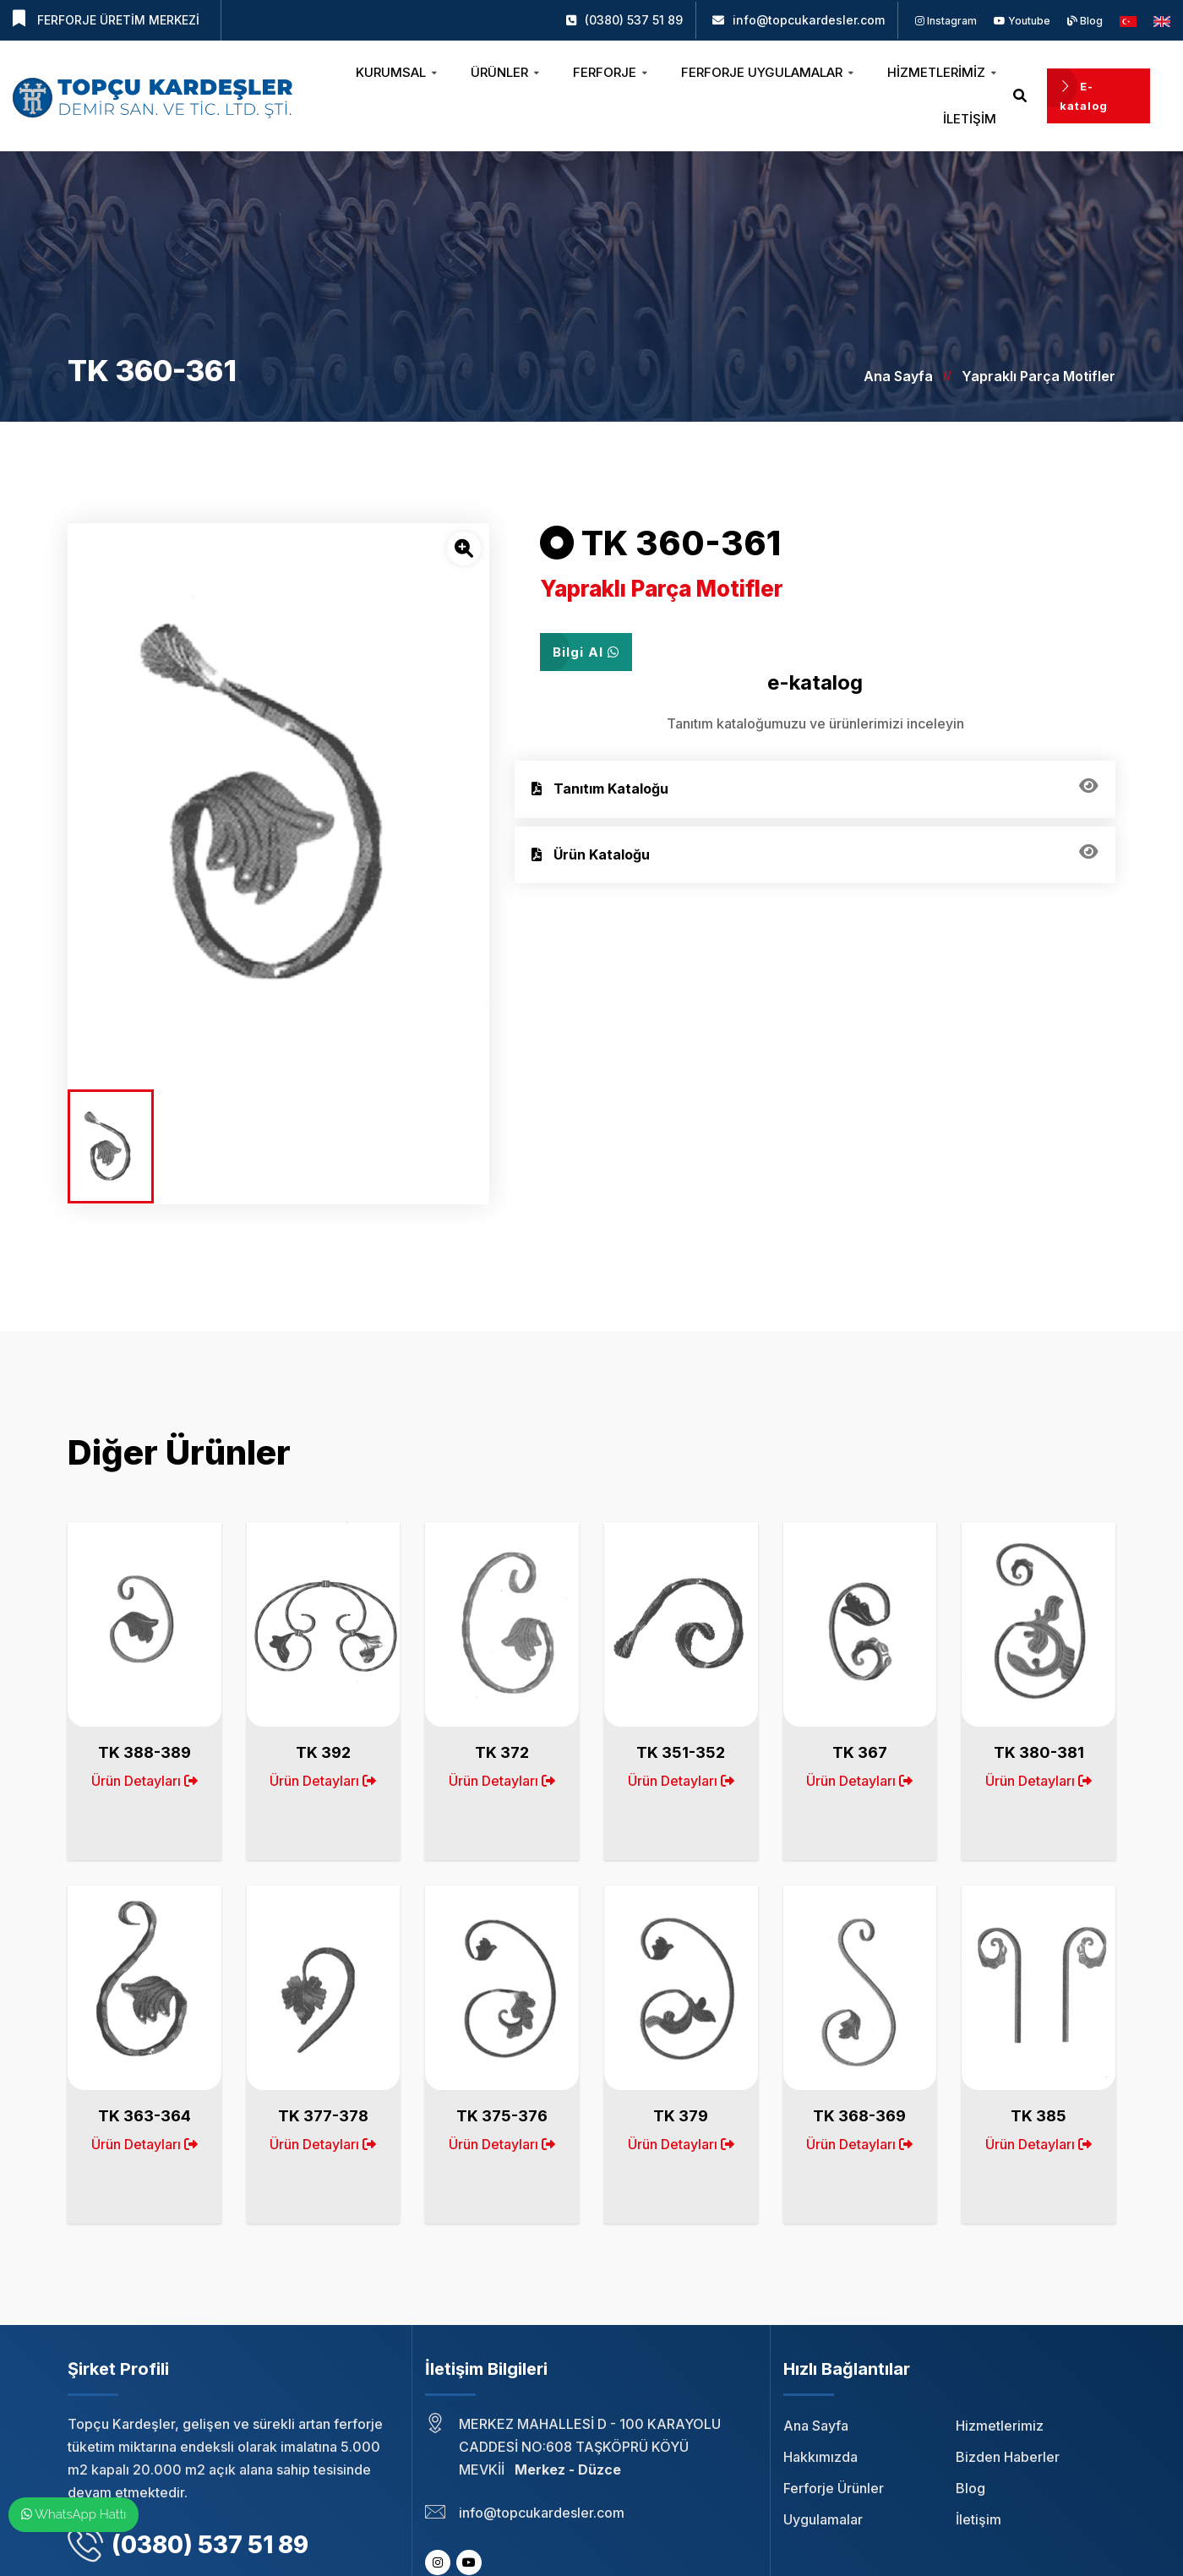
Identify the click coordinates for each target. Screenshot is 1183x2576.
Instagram (946, 20)
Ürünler (505, 72)
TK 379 (680, 2116)
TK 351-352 (680, 1752)
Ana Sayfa (898, 376)
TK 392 (323, 1752)
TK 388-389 (144, 1752)
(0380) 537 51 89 (634, 20)
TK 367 (859, 1752)
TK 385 (1038, 2116)
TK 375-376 (502, 2116)
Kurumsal (396, 72)
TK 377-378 (323, 2116)
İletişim (969, 119)
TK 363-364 (144, 2116)
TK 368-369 (859, 2116)
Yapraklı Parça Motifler (1038, 376)
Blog (1085, 20)
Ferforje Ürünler (833, 2488)
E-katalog (1084, 95)
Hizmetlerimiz (941, 72)
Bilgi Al (586, 652)
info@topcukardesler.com (809, 20)
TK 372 (502, 1752)
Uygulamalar (823, 2519)
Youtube (1022, 20)
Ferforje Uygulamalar (767, 72)
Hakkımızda (820, 2456)
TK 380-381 (1039, 1752)
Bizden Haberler (1008, 2456)
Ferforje (610, 72)
